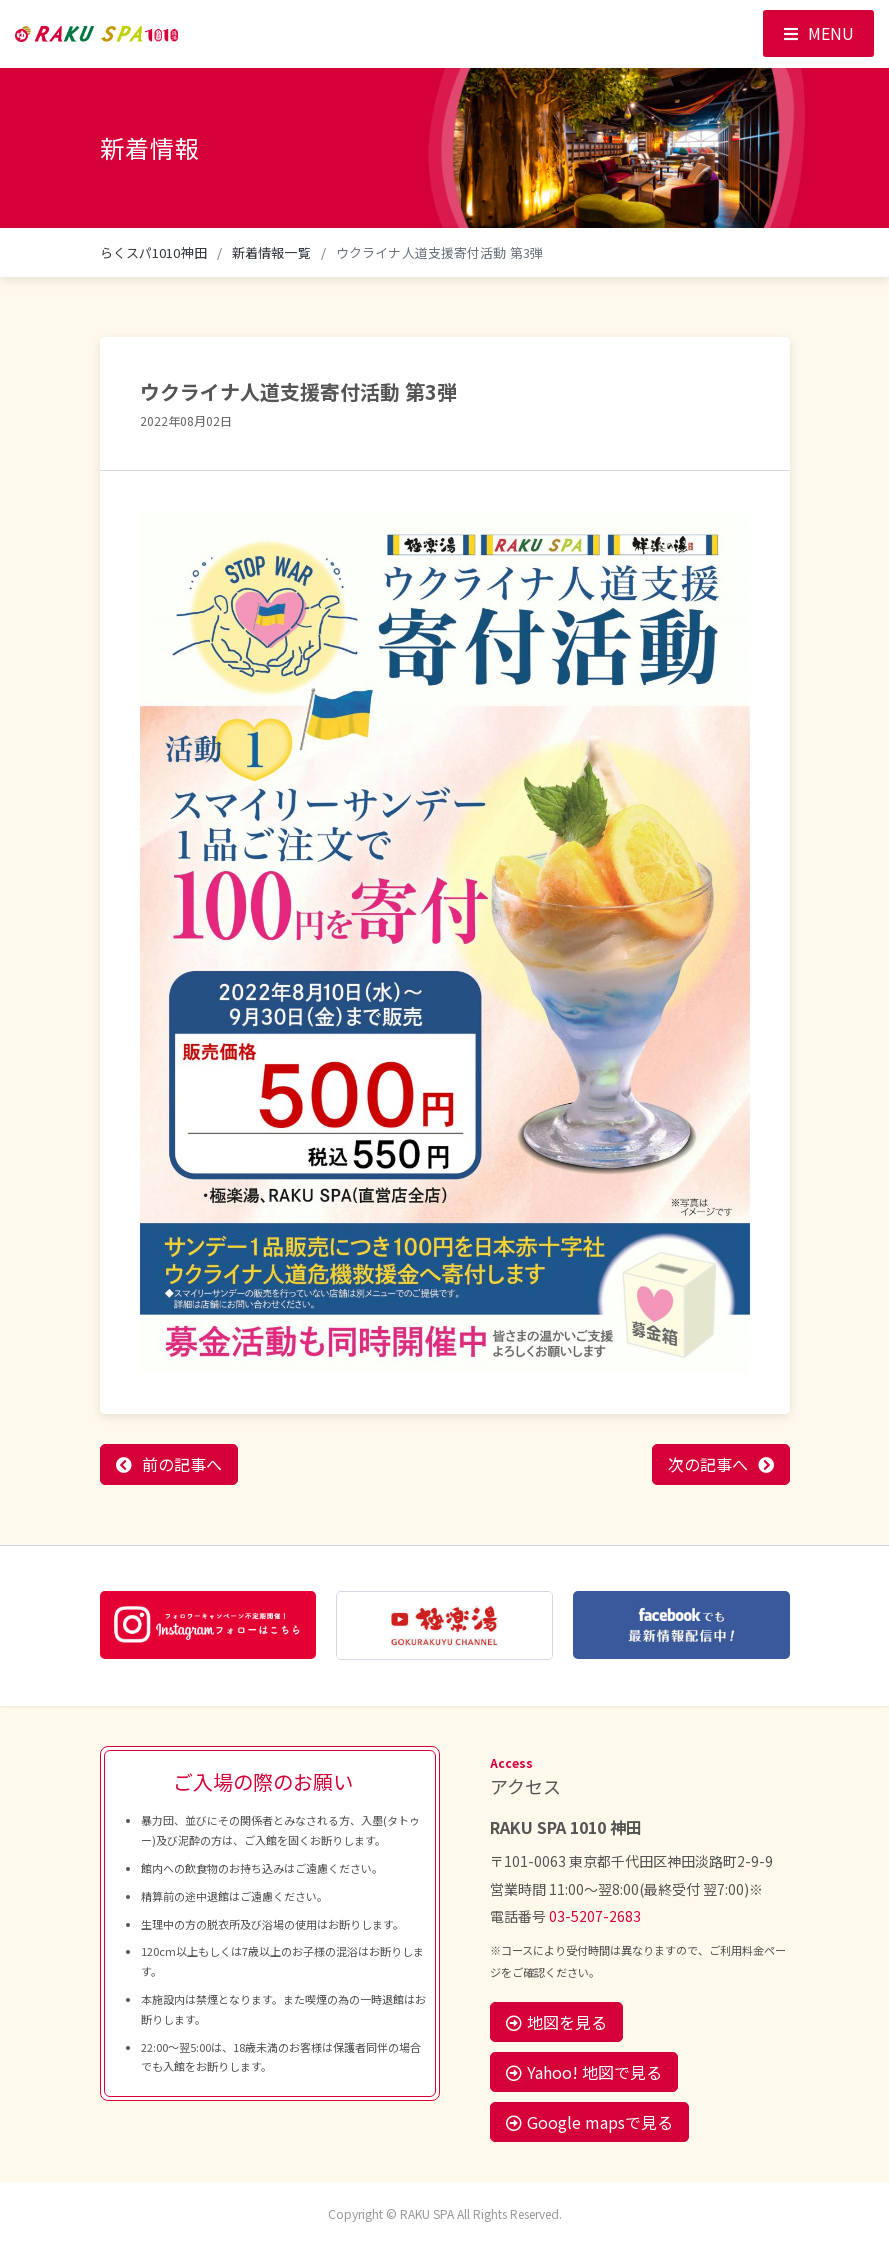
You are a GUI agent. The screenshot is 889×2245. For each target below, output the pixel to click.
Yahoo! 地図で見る (584, 2072)
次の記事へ (708, 1464)
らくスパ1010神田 (153, 252)
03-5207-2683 (595, 1916)
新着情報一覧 (271, 252)
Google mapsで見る (589, 2122)
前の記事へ (182, 1464)
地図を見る (556, 2022)
